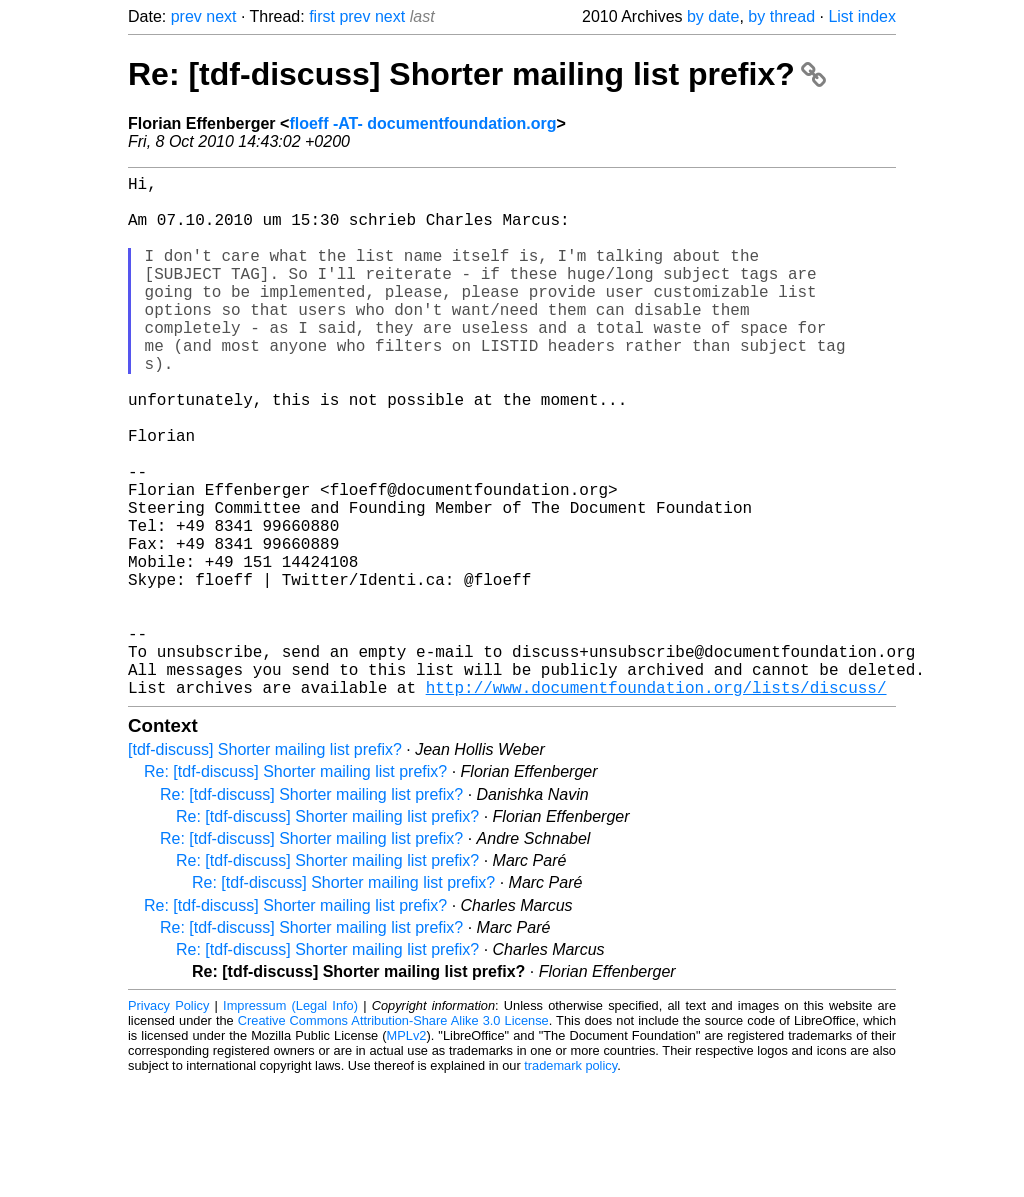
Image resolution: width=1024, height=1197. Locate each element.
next (221, 16)
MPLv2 (407, 1151)
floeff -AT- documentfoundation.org (422, 123)
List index (862, 16)
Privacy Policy (168, 1121)
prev (186, 16)
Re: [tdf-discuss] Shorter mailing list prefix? (477, 74)
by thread (781, 16)
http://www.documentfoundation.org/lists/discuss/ (656, 803)
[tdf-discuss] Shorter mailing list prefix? (265, 865)
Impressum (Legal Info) (290, 1121)
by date (713, 16)
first (322, 16)
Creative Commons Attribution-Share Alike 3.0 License (393, 1136)
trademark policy (570, 1181)
